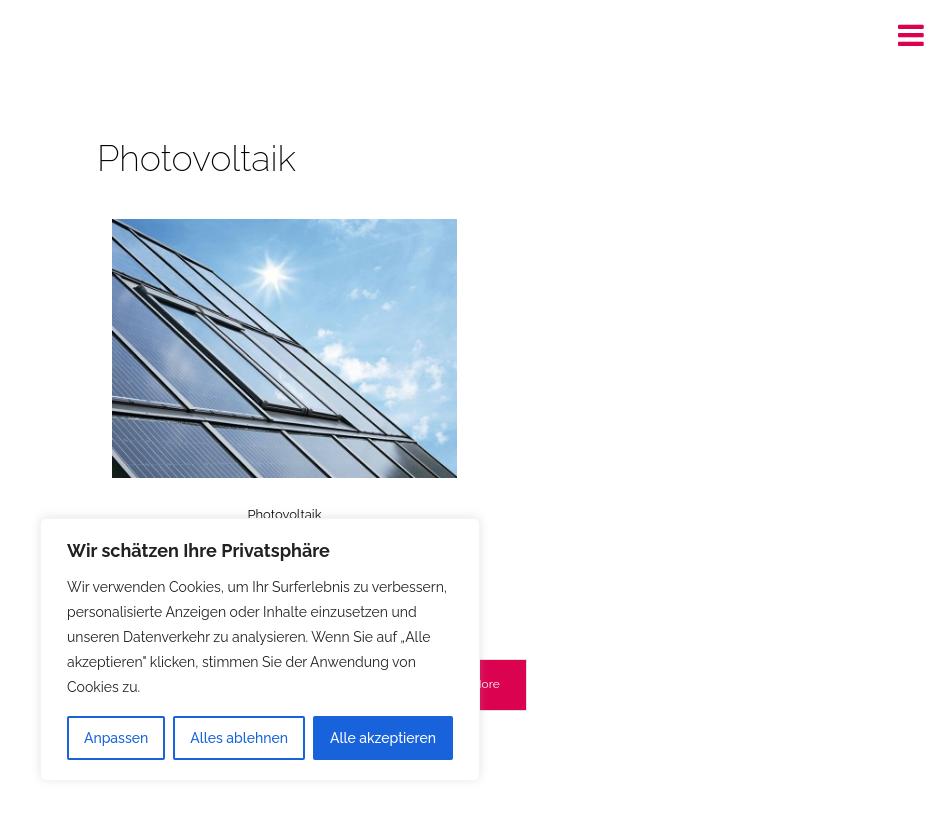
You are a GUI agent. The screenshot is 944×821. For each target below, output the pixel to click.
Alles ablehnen (239, 738)
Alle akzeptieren (383, 738)
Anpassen (116, 738)
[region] (260, 649)
